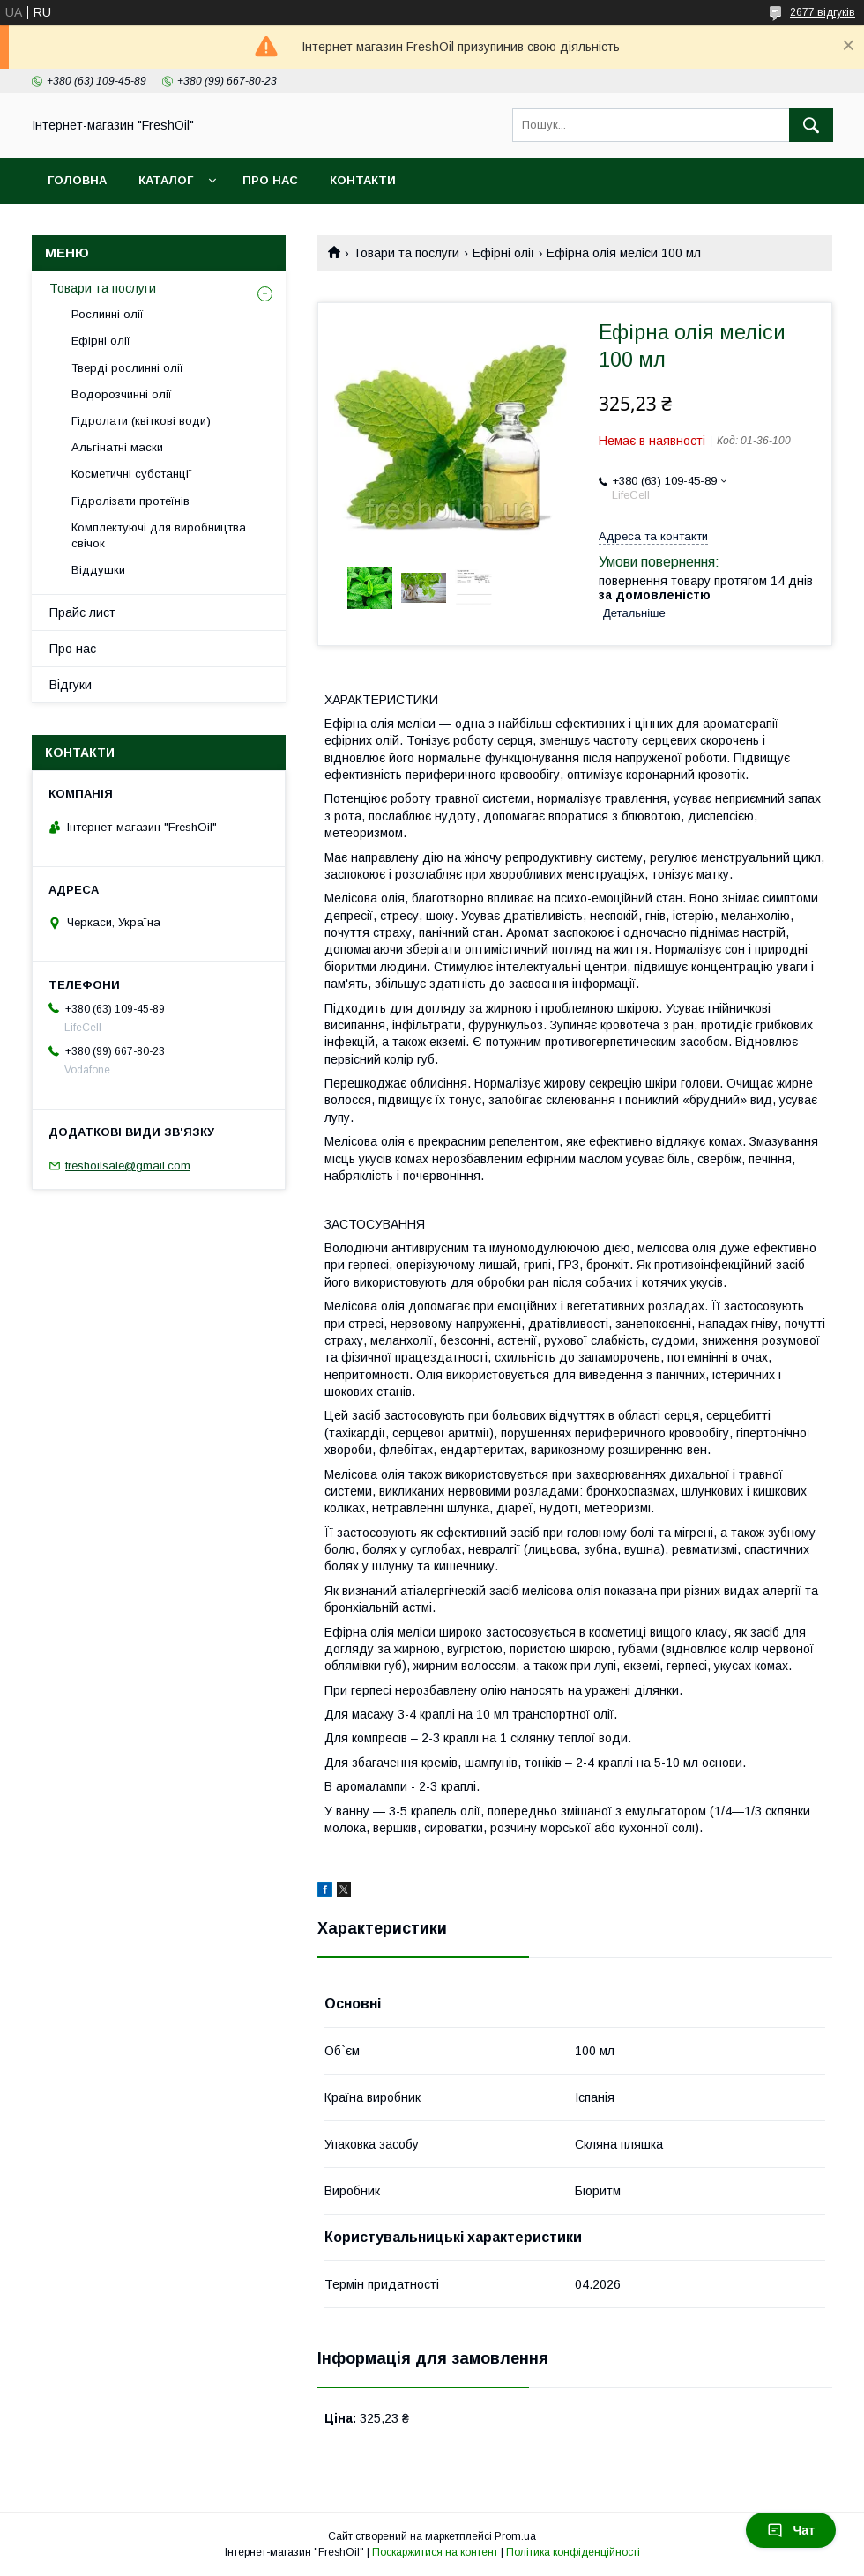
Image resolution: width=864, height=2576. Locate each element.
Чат (791, 2530)
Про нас (270, 180)
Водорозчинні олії (121, 394)
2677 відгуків (822, 12)
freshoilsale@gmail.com (127, 1165)
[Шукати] (811, 125)
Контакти (363, 180)
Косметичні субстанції (131, 473)
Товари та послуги (406, 253)
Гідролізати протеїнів (130, 501)
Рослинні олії (107, 314)
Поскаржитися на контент (435, 2552)
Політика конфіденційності (573, 2552)
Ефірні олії (503, 253)
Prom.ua (515, 2536)
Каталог (165, 180)
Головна (77, 180)
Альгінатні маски (117, 447)
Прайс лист (82, 612)
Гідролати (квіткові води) (141, 420)
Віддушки (98, 569)
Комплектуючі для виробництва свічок (158, 535)
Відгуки (70, 685)
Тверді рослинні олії (127, 368)
